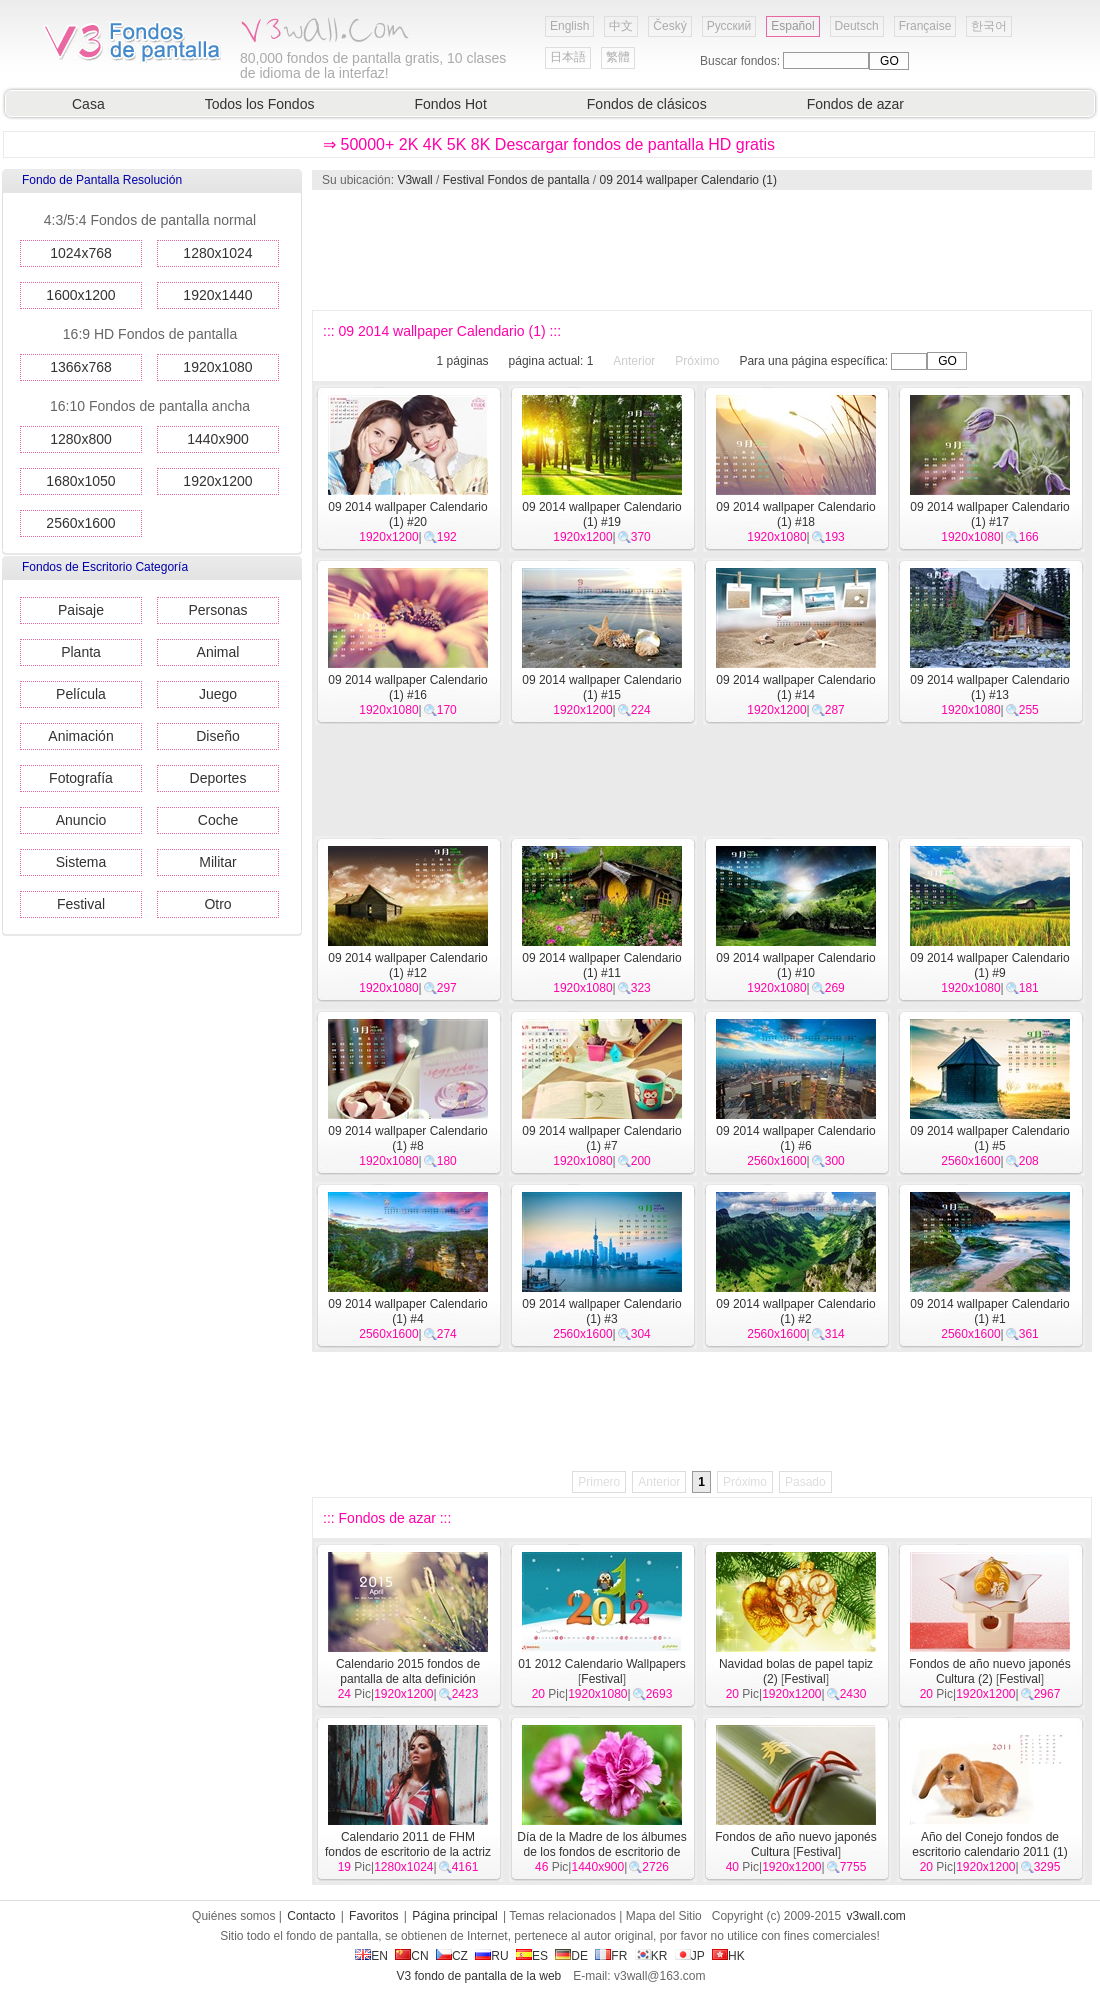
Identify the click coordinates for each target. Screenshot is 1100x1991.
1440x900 (218, 439)
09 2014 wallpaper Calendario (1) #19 (601, 514)
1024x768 (81, 253)
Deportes (218, 778)
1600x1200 (80, 295)
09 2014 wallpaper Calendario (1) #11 (601, 965)
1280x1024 (217, 253)
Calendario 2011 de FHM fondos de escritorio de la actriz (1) (408, 1852)
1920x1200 (217, 481)
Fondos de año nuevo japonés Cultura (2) (989, 1671)
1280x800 (81, 439)
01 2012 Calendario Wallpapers (602, 1664)
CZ (452, 1956)
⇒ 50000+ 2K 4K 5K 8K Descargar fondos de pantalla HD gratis (549, 144)
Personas (217, 610)
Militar (217, 862)
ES (532, 1956)
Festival (81, 904)
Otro (217, 904)
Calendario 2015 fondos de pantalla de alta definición (408, 1671)
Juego (218, 694)
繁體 (618, 57)
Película (81, 694)
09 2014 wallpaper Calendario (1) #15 (601, 687)
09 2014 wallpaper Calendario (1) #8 (407, 1138)
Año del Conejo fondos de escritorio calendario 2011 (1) (989, 1844)
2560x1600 (80, 523)
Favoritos (373, 1916)
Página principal (454, 1916)
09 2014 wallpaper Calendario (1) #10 (795, 965)
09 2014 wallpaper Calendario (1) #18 (795, 514)
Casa (88, 104)
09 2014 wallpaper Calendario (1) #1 (989, 1311)
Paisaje (81, 610)
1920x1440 (217, 295)
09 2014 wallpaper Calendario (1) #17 (989, 514)
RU (491, 1956)
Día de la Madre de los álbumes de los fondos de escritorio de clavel (601, 1852)
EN (371, 1956)
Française (925, 26)
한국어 (989, 26)
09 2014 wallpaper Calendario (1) (688, 180)
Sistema (81, 862)
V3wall (414, 180)
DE (571, 1956)
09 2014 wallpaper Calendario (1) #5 (989, 1138)
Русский (729, 26)
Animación (80, 736)
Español (792, 26)
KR (651, 1956)
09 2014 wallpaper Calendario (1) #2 (795, 1311)
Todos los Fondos (260, 104)
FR (611, 1956)
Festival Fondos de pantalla (516, 180)
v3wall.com (876, 1916)
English (569, 26)
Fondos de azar (855, 104)
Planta (81, 652)
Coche (218, 820)
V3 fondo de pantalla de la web (478, 1976)
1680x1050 (80, 481)
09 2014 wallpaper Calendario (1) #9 (989, 965)
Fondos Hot (450, 104)
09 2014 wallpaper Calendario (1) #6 (795, 1138)
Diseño (218, 736)
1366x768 (81, 367)
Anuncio (81, 820)
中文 (621, 26)
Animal (218, 652)
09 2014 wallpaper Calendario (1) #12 (407, 965)
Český (669, 26)
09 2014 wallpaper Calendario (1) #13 (989, 687)
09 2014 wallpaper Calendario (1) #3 (601, 1311)
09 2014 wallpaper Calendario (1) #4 (407, 1311)
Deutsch (857, 26)
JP (690, 1956)
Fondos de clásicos (647, 104)
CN (411, 1956)
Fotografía (81, 778)
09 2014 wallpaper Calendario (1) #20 (407, 514)
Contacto (311, 1916)
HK (728, 1956)
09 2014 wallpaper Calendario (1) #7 (601, 1138)
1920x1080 (217, 367)
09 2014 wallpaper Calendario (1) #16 (407, 687)
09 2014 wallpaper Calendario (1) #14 (795, 687)
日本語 (568, 57)
